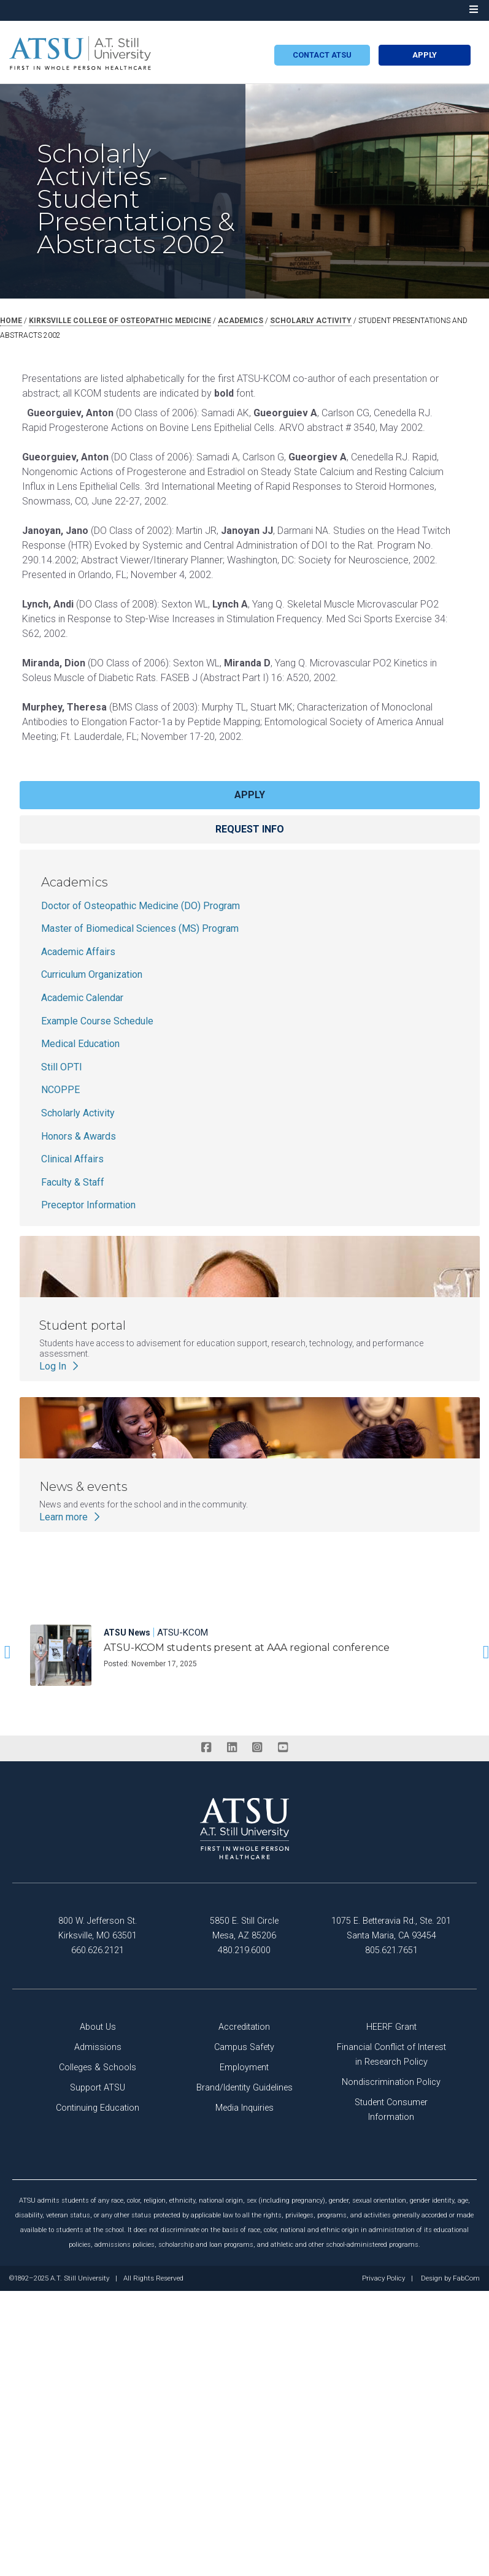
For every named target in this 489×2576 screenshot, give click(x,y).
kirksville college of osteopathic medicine (120, 320)
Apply (424, 54)
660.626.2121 (97, 1950)
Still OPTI (61, 1067)
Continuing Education (97, 2108)
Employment (244, 2067)
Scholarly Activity (78, 1113)
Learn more (70, 1517)
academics (240, 320)
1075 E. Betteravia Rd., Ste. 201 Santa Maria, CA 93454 (391, 1928)
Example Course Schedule (97, 1021)
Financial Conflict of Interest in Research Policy (391, 2054)
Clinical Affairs (72, 1159)
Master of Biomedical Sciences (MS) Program (140, 928)
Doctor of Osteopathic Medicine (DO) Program (140, 906)
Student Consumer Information (391, 2109)
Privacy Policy (383, 2278)
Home (11, 320)
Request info (249, 829)
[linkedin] (231, 1747)
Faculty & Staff (72, 1182)
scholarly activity (311, 320)
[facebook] (206, 1747)
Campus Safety (244, 2047)
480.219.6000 (244, 1950)
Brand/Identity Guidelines (244, 2088)
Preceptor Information (88, 1205)
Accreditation (244, 2027)
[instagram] (257, 1747)
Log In (60, 1366)
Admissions (97, 2047)
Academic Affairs (78, 952)
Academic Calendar (82, 998)
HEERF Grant (391, 2027)
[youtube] (282, 1747)
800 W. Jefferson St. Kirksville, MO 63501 (97, 1928)
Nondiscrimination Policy (391, 2082)
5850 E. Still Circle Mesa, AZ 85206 (244, 1928)
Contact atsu (322, 54)
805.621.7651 (391, 1950)
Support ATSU (97, 2088)
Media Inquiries (244, 2108)
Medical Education (80, 1044)
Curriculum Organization (91, 974)
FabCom (466, 2278)
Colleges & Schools (97, 2067)
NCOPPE (60, 1090)
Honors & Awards (78, 1136)
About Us (98, 2027)
